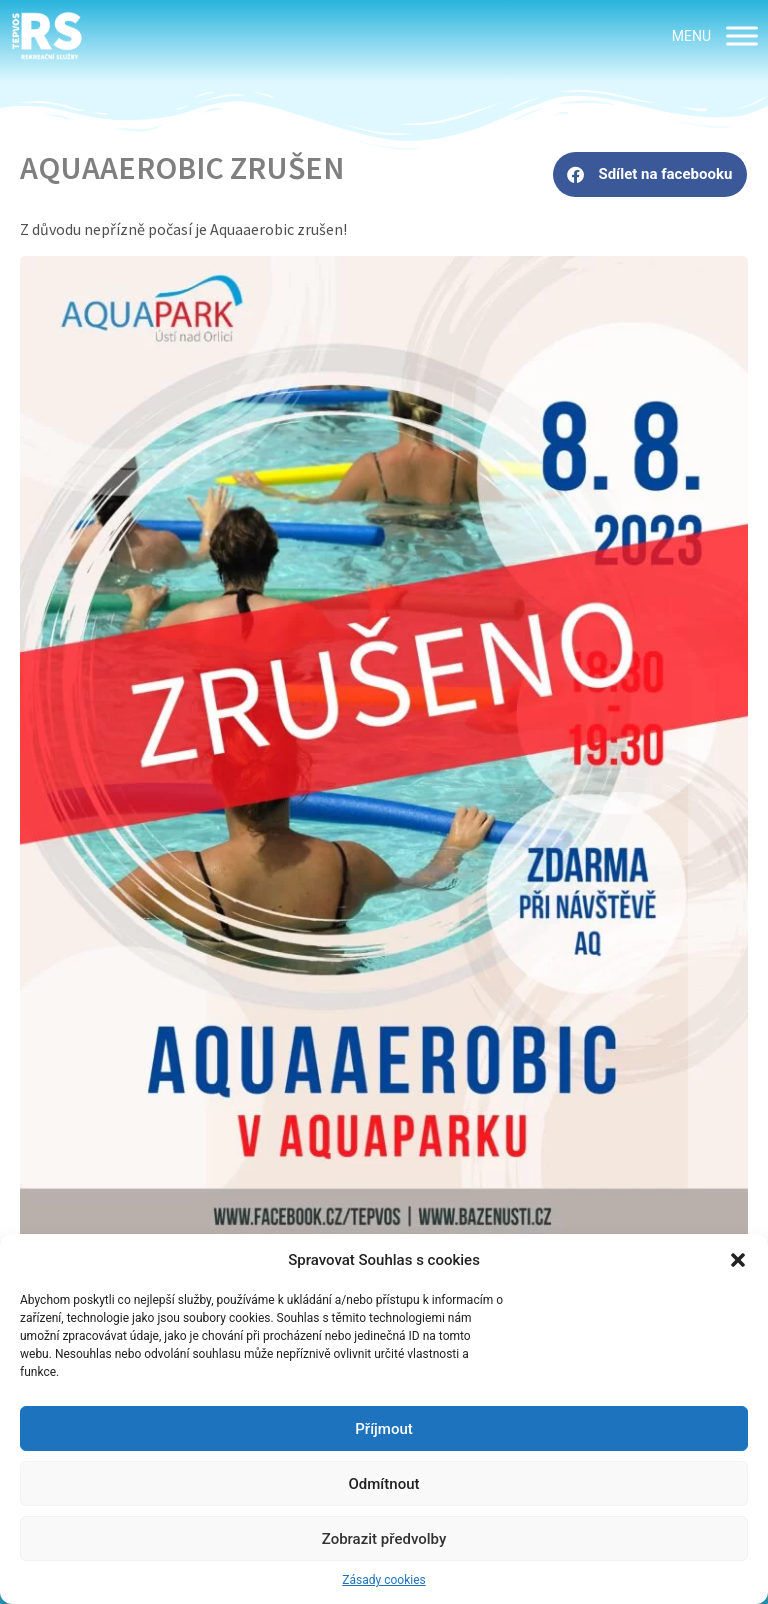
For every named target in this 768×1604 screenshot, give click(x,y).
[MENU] (742, 35)
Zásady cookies (383, 1580)
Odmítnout (384, 1484)
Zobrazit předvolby (384, 1539)
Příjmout (383, 1429)
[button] (738, 1260)
